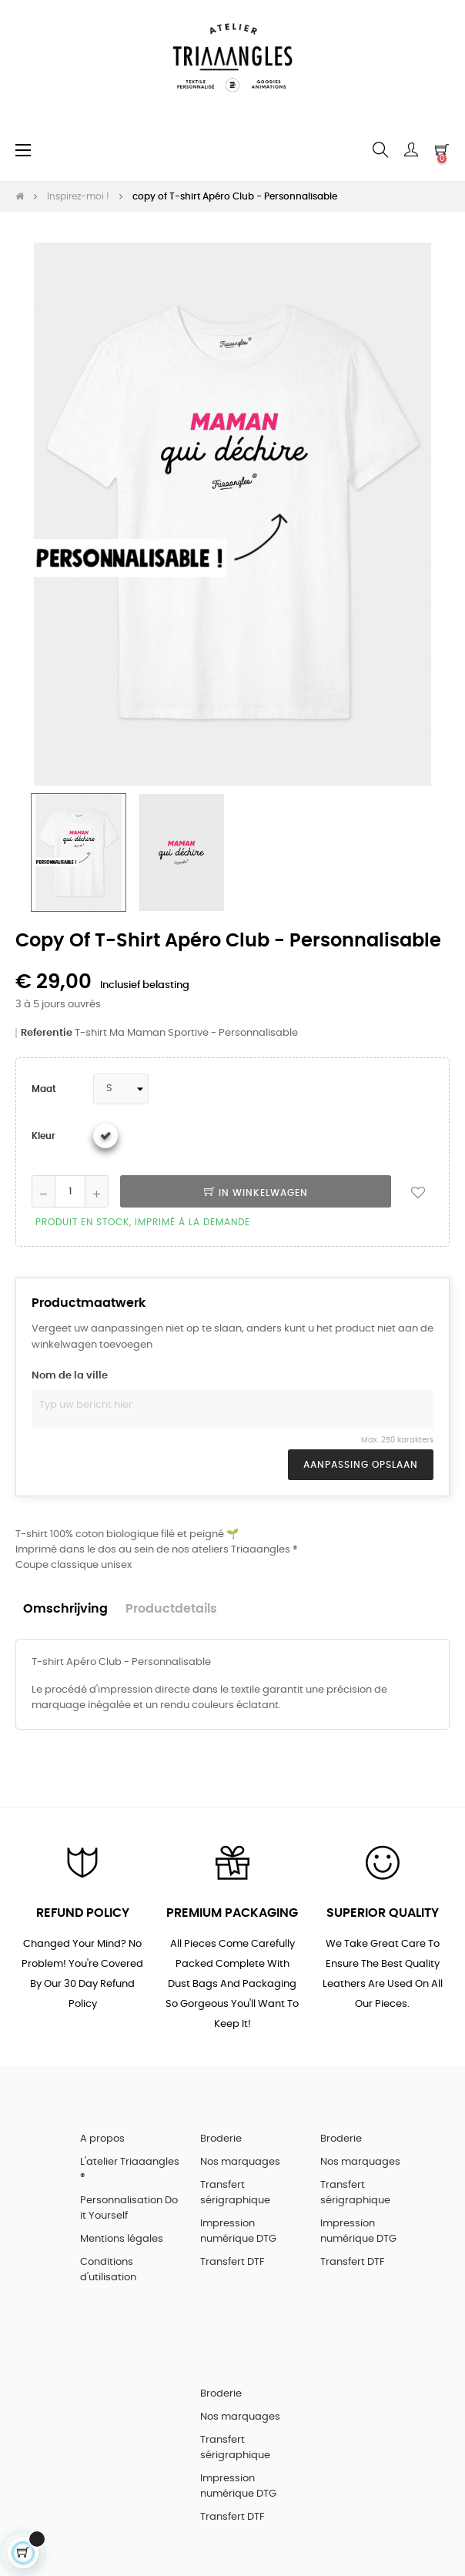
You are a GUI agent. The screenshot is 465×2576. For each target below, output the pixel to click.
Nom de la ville (70, 1376)
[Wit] (105, 1136)
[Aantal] (70, 1191)
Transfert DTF (232, 2262)
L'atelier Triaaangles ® (129, 2169)
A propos (102, 2139)
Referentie (46, 1033)
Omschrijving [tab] (65, 1609)
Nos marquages (240, 2162)
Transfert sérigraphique (235, 2193)
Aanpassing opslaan (360, 1464)
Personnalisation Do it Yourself (129, 2208)
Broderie (221, 2139)
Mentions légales (121, 2239)
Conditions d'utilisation (108, 2270)
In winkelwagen (256, 1193)
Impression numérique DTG (238, 2231)
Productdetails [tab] (171, 1609)
